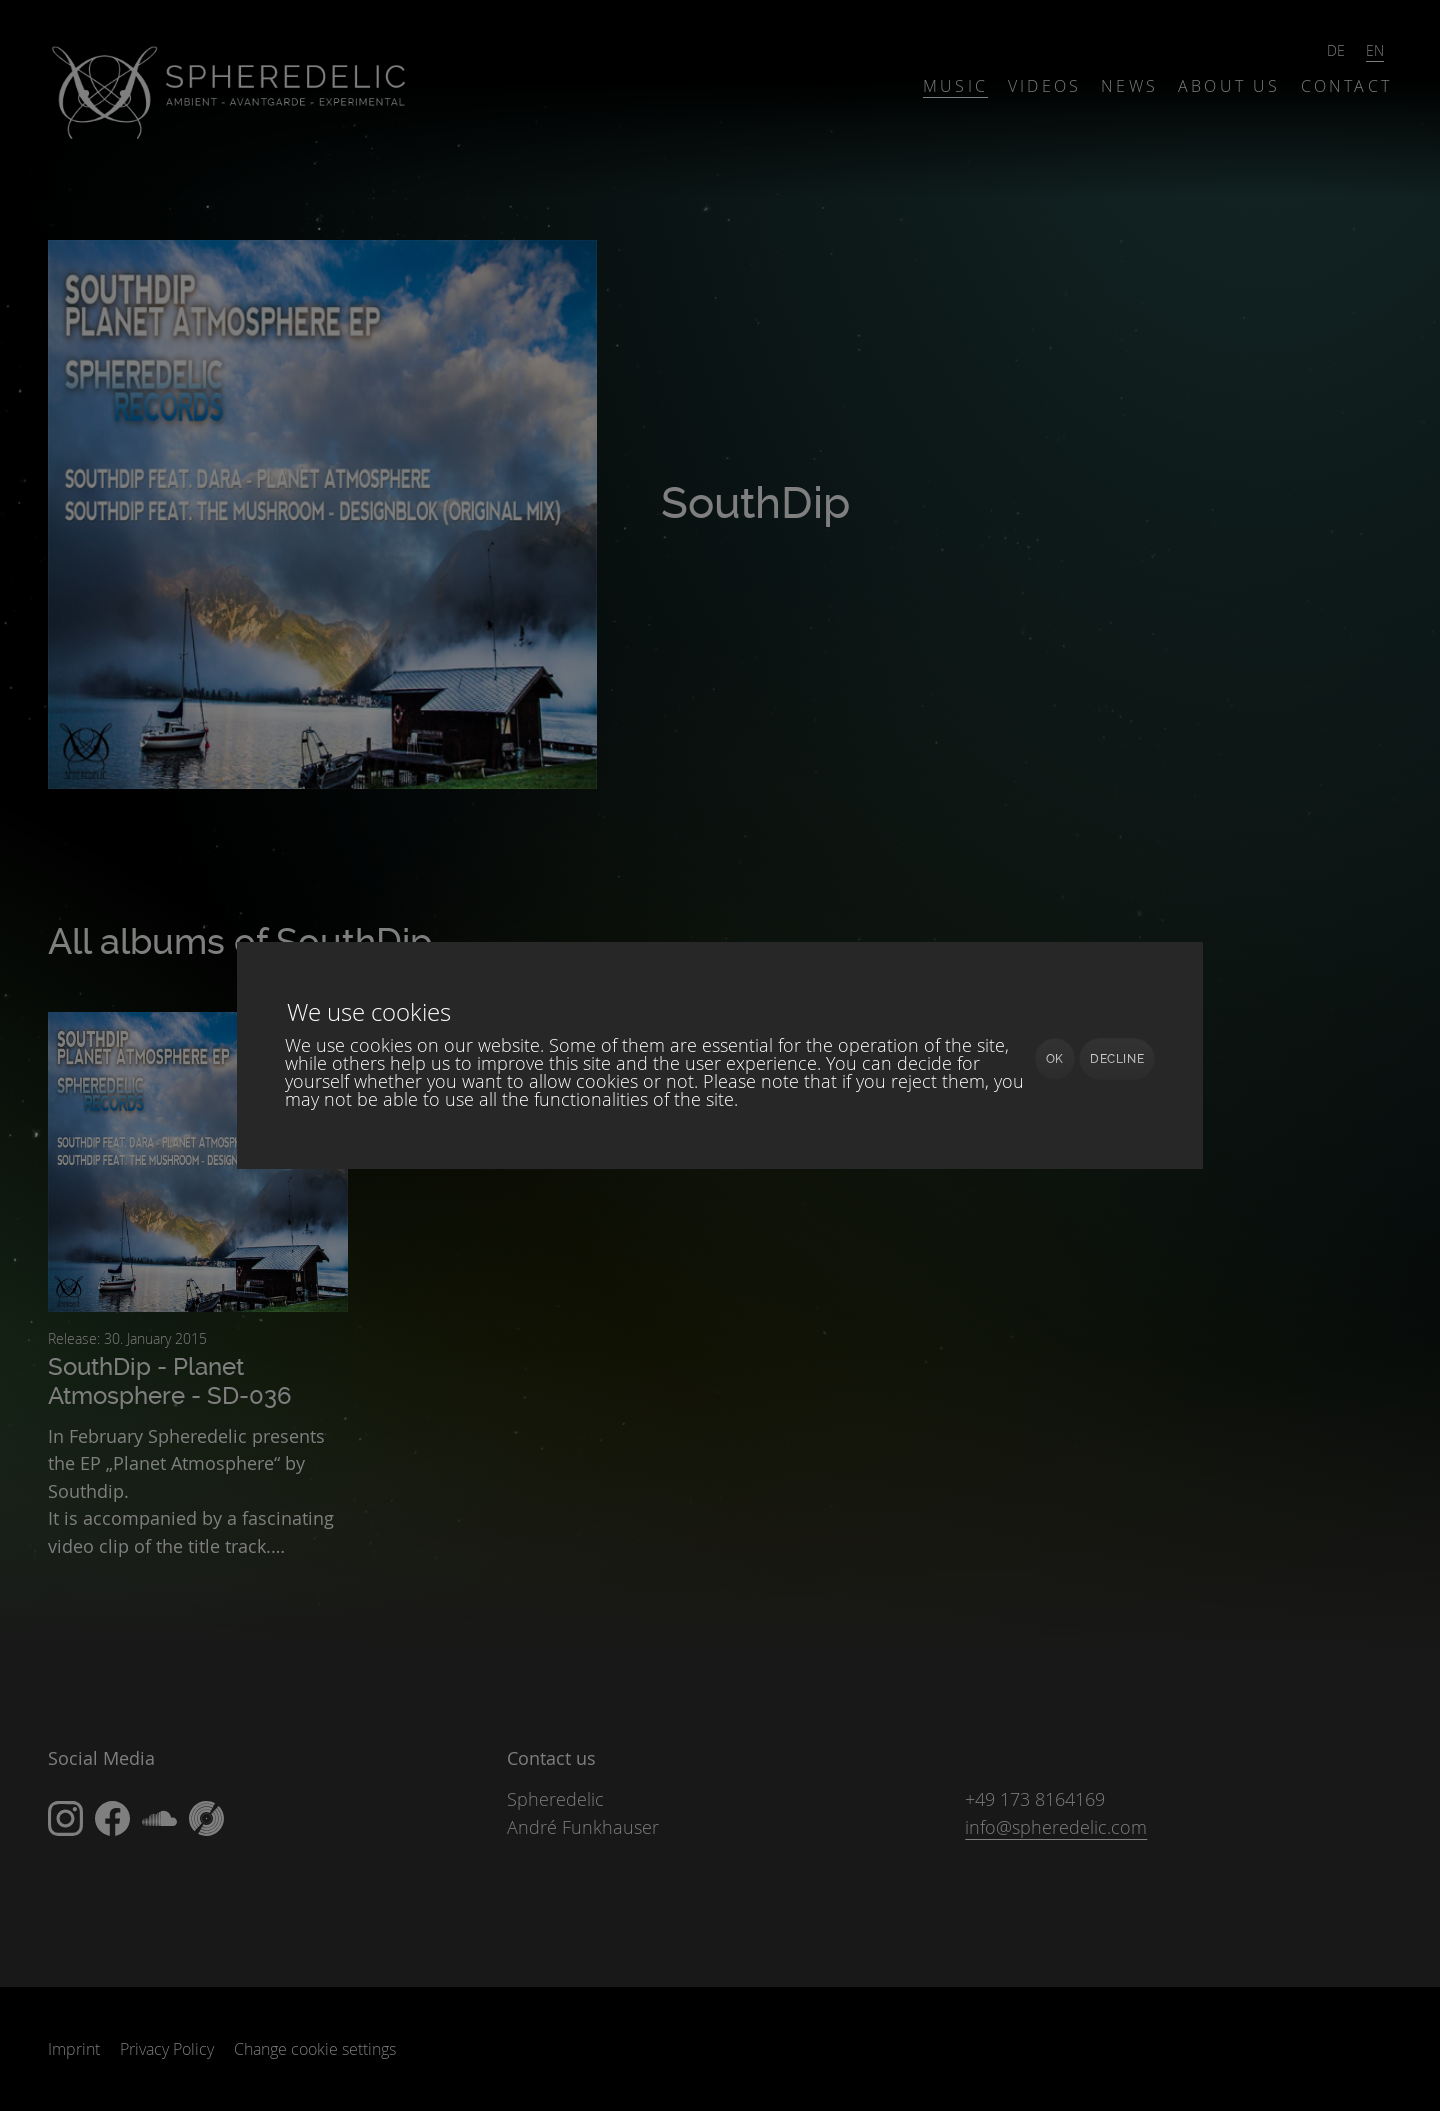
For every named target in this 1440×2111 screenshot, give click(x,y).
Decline (1117, 1059)
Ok (1055, 1059)
